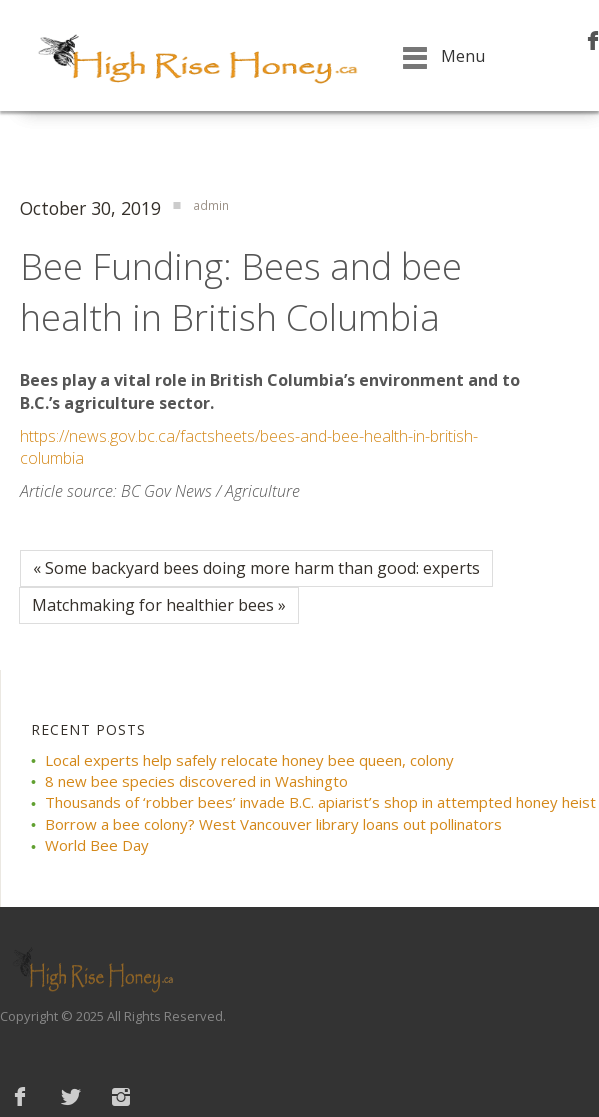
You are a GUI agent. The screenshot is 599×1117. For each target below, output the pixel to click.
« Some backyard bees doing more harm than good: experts (256, 568)
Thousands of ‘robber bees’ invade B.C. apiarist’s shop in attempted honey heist (320, 802)
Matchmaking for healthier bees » (159, 605)
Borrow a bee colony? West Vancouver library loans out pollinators (273, 824)
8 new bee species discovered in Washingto (196, 781)
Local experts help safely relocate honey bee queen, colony (249, 760)
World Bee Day (97, 845)
